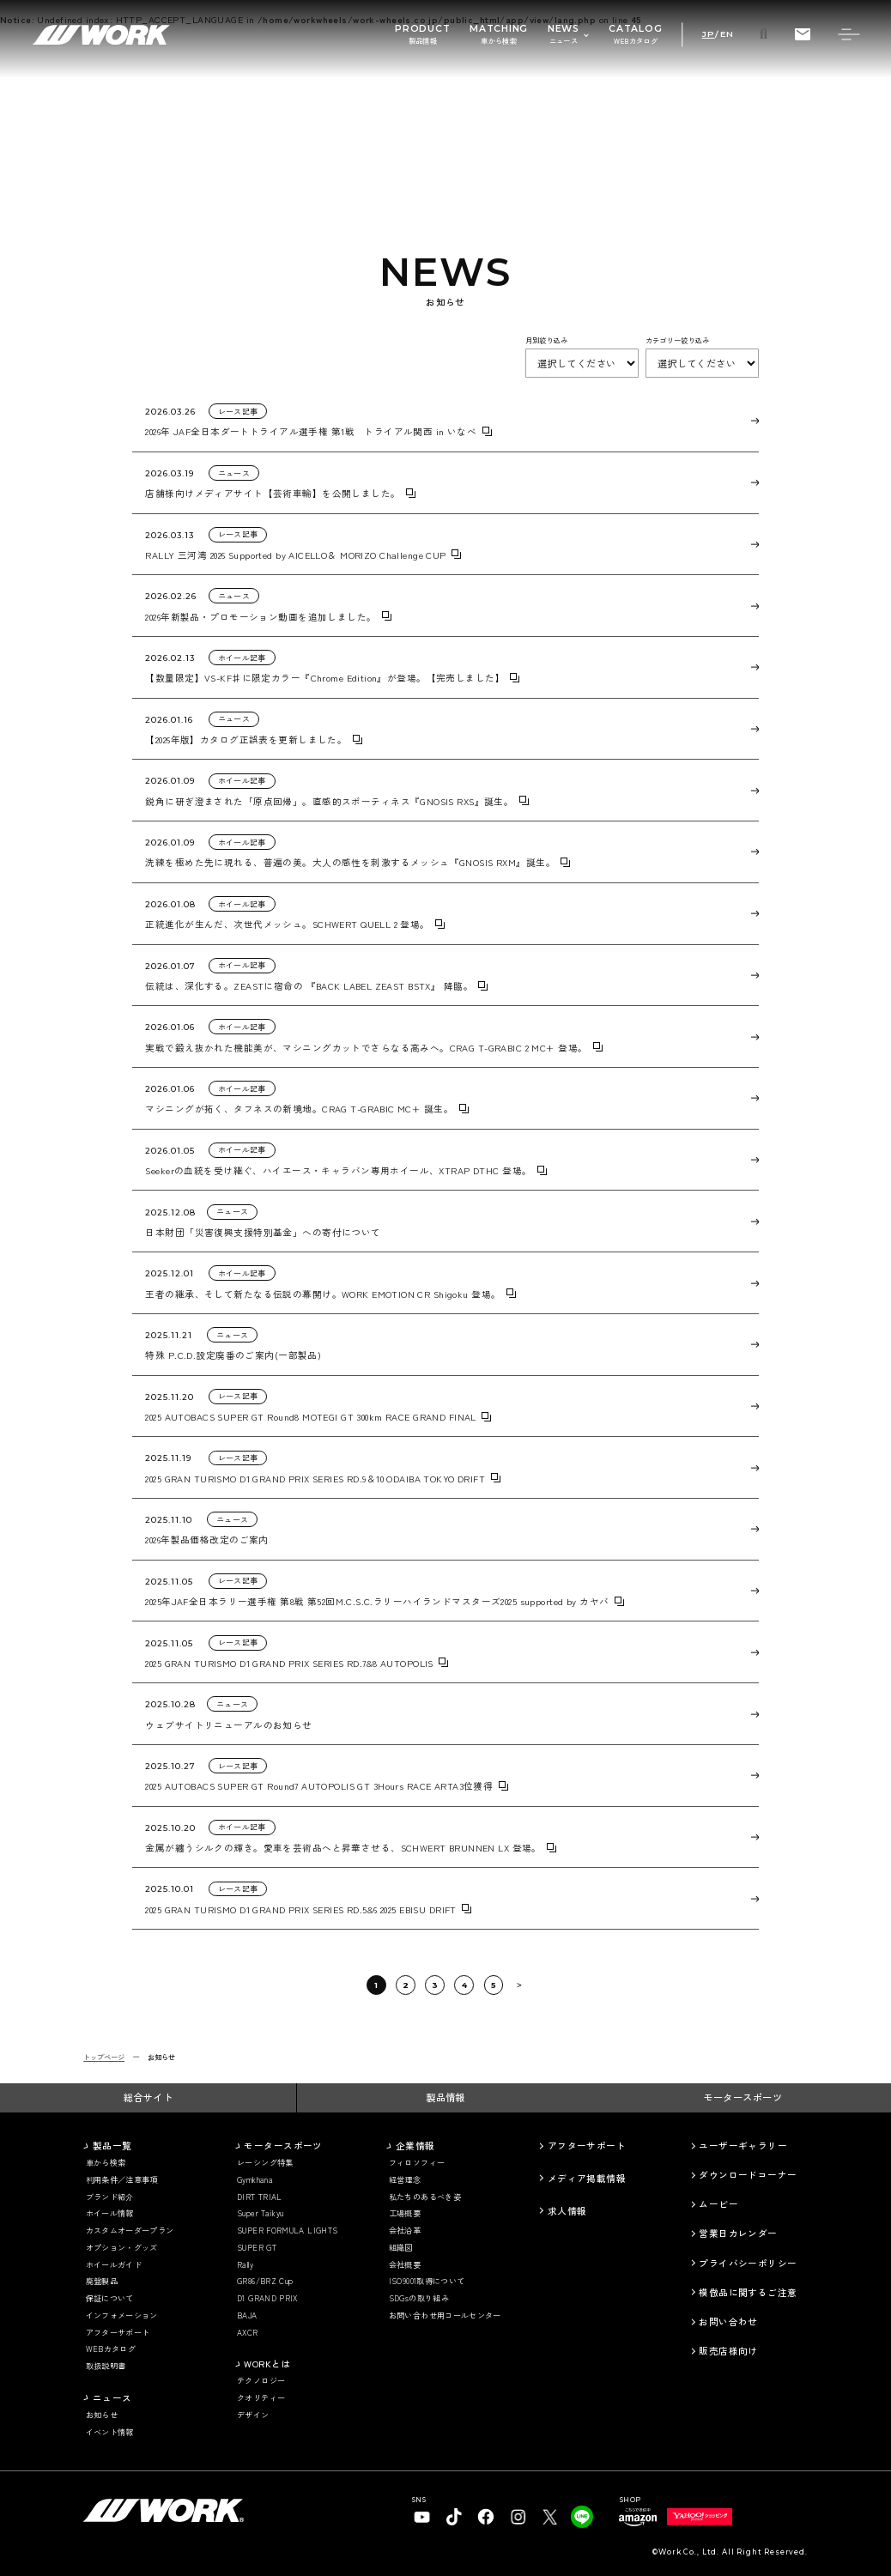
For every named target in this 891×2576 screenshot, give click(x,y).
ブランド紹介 (110, 2197)
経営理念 (405, 2179)
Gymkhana (255, 2179)
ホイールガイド (114, 2264)
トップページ (103, 2057)
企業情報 (415, 2145)
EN (727, 34)
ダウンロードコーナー (748, 2174)
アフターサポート (118, 2332)
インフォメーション (122, 2315)
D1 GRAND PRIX (267, 2298)
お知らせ (102, 2415)
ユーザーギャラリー (743, 2145)
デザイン (253, 2415)
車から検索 (106, 2162)
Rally (245, 2264)
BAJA (247, 2315)
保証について (110, 2298)
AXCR (247, 2332)
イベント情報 (110, 2432)
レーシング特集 (265, 2162)
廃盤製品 (102, 2281)
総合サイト (148, 2097)
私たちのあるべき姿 (425, 2197)
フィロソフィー (417, 2162)
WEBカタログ (111, 2349)
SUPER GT (256, 2247)
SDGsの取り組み (419, 2298)
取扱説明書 (106, 2366)
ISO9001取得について (427, 2281)
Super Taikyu (260, 2213)
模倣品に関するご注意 (748, 2292)
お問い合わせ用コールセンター (445, 2315)
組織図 (401, 2247)
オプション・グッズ (122, 2247)
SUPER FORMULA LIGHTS (287, 2230)
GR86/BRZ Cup (265, 2281)
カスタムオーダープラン (130, 2230)
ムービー (718, 2203)
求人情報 (567, 2210)
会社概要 (405, 2264)
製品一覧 (112, 2145)
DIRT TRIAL (259, 2197)
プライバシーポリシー (748, 2263)
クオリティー (261, 2397)
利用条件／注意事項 (122, 2179)
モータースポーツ (742, 2097)
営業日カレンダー (738, 2233)
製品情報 (445, 2097)
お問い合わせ (728, 2321)
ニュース (112, 2397)
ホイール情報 (110, 2213)
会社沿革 (405, 2230)
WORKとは (267, 2363)
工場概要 (405, 2213)
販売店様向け (728, 2350)
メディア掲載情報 (587, 2178)
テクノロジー (261, 2380)
